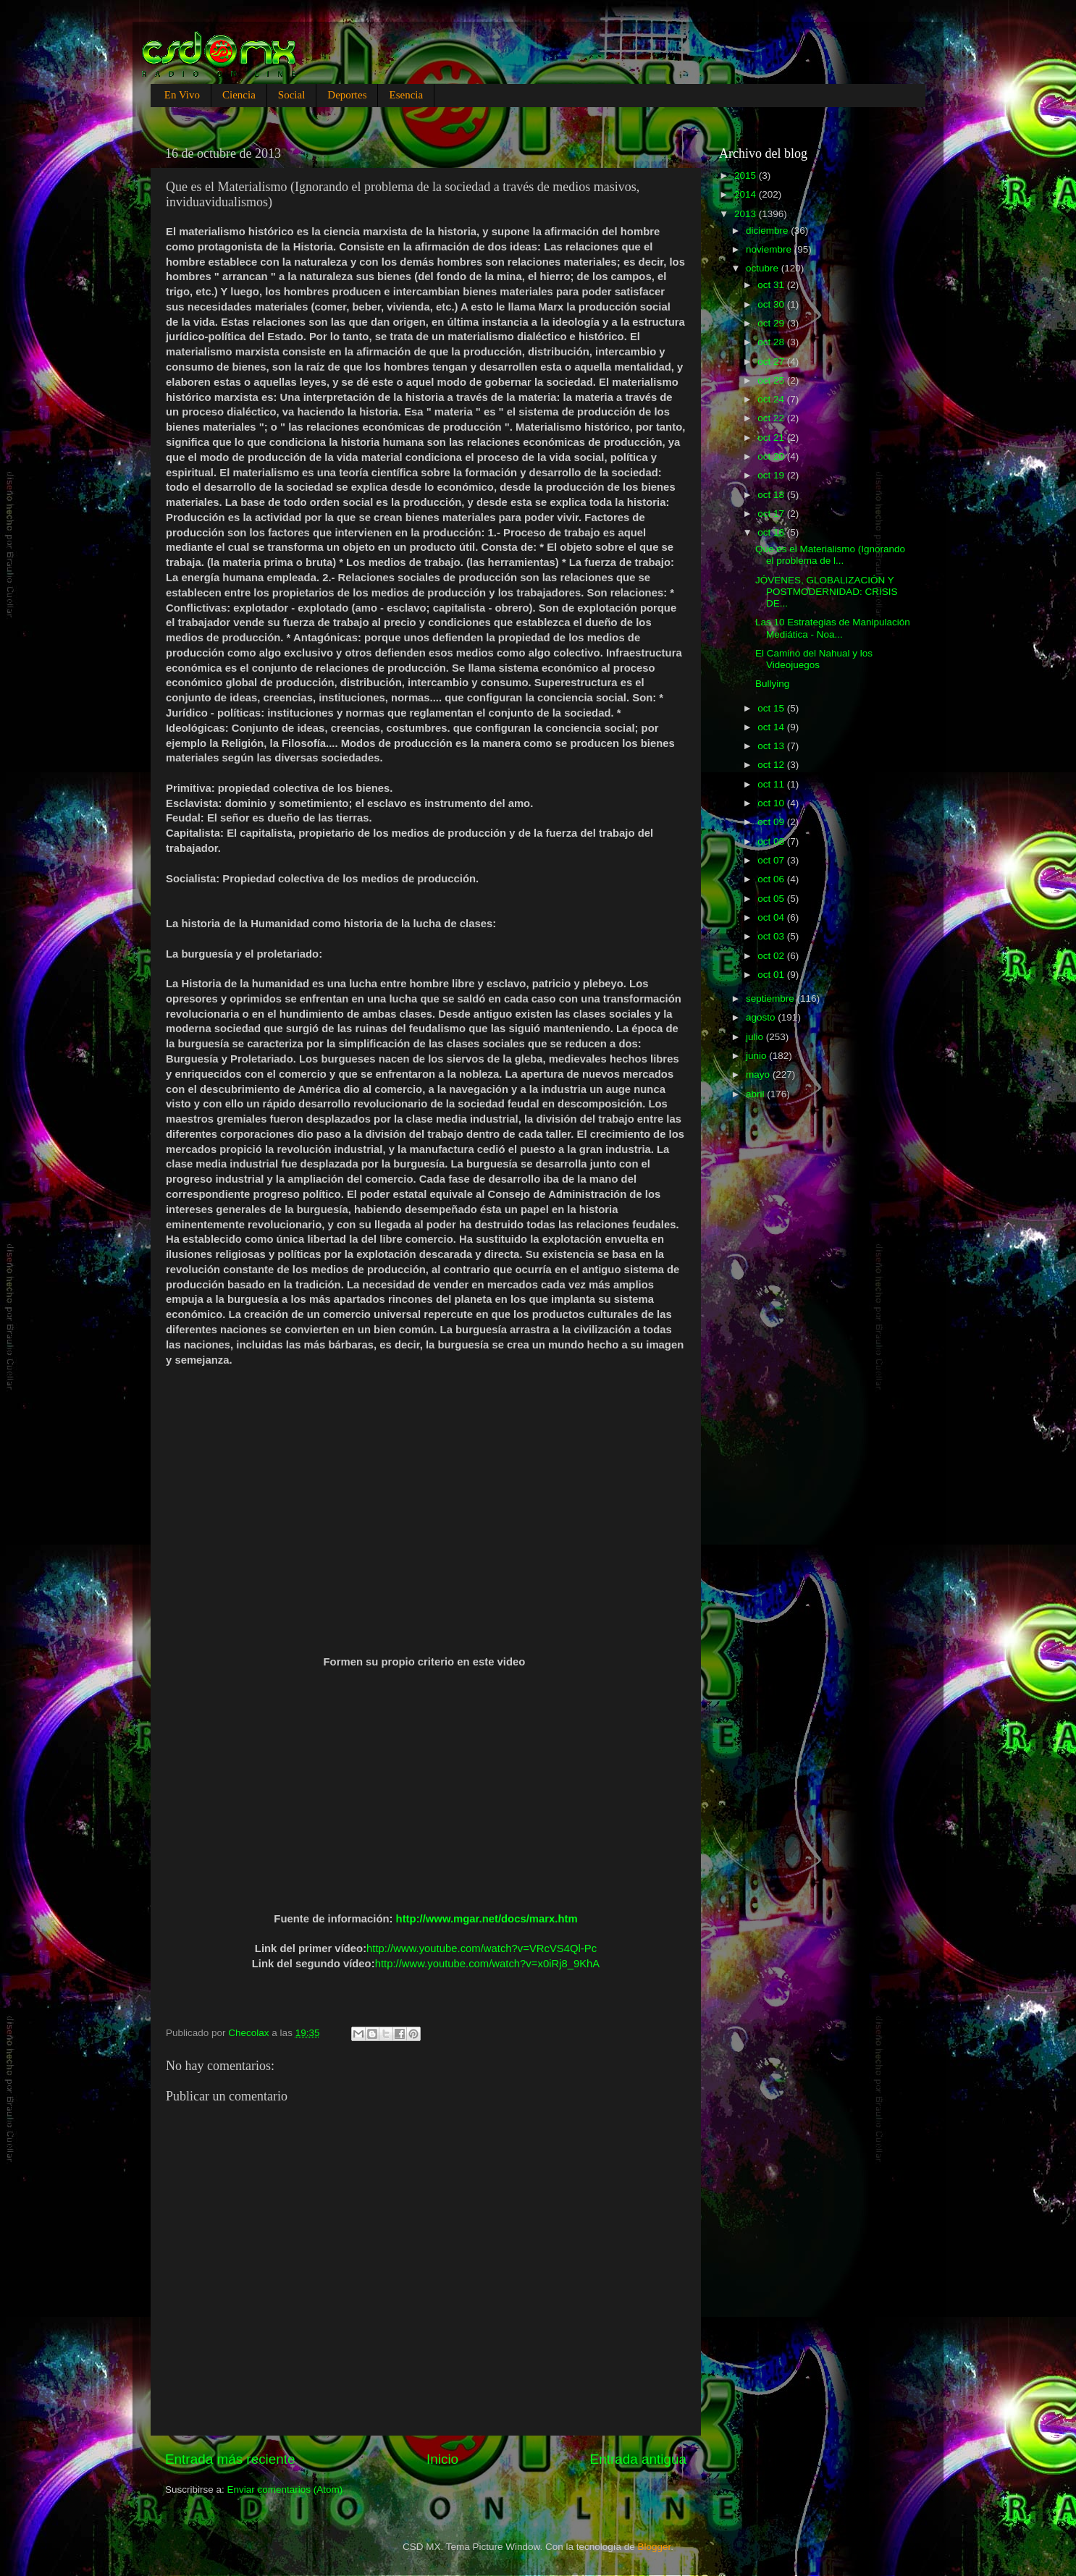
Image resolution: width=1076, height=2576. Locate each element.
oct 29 (772, 323)
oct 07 (772, 860)
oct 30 (772, 304)
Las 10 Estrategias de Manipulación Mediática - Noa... (832, 628)
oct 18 (772, 494)
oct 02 (772, 955)
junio (757, 1055)
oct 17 (772, 513)
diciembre (768, 230)
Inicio (442, 2459)
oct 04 (772, 917)
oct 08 (772, 841)
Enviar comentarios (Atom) (285, 2489)
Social (292, 95)
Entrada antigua (638, 2459)
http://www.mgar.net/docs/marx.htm (487, 1919)
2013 (746, 213)
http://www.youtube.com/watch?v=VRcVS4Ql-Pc (481, 1948)
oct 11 (772, 784)
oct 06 (772, 879)
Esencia (406, 95)
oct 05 (772, 898)
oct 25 (772, 380)
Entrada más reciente (230, 2459)
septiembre (771, 998)
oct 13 (772, 745)
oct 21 (772, 437)
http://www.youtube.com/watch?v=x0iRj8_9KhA (487, 1963)
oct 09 (772, 821)
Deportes (346, 95)
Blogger (654, 2546)
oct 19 (772, 475)
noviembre (770, 249)
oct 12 (772, 764)
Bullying (772, 683)
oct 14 (772, 727)
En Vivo (182, 95)
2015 (746, 175)
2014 (746, 194)
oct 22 (772, 418)
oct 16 (772, 532)
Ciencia (239, 95)
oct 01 (772, 974)
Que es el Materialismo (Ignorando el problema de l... (830, 555)
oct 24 (772, 399)
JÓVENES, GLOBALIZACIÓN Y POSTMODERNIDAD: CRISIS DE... (826, 592)
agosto (762, 1017)
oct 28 (772, 342)
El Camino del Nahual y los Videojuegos (814, 659)
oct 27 (772, 361)
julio (756, 1036)
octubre (763, 268)
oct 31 (772, 284)
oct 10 (772, 803)
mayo (759, 1074)
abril (756, 1094)
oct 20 (772, 456)
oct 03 (772, 936)
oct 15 (772, 708)
